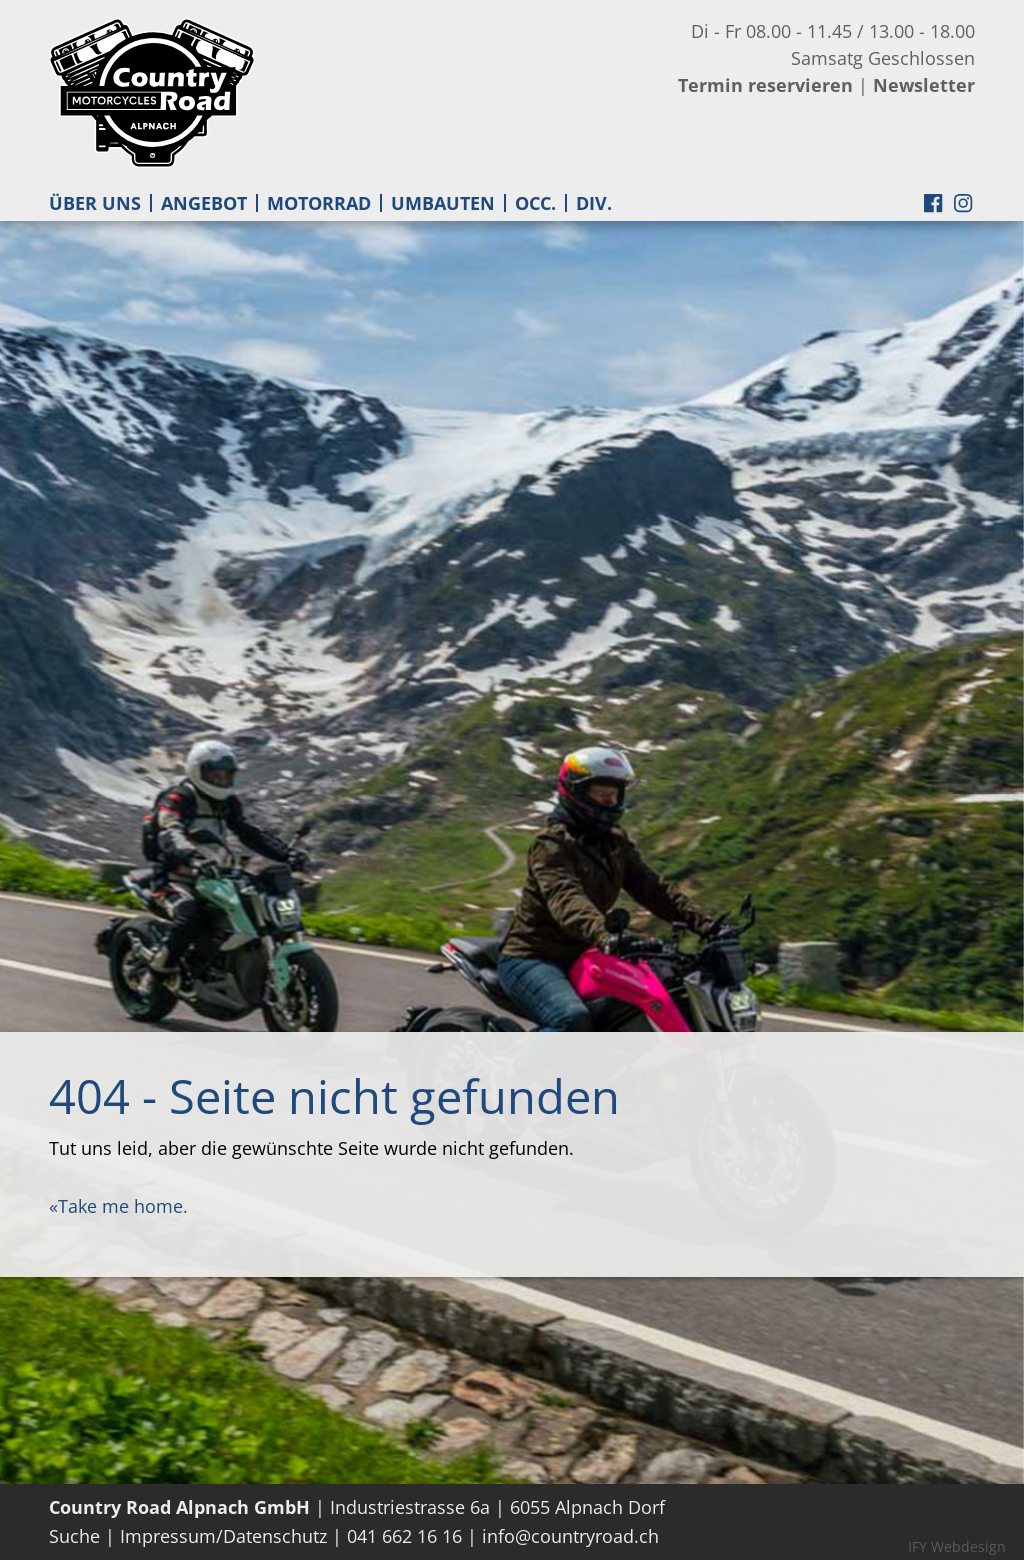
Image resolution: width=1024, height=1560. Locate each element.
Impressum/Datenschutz (223, 1536)
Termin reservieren (765, 85)
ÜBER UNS (95, 203)
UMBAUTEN (443, 203)
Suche (74, 1536)
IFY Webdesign (957, 1546)
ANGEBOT (204, 203)
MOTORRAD (319, 203)
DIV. (594, 203)
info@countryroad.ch (570, 1536)
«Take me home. (118, 1206)
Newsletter (924, 85)
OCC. (535, 203)
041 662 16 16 (404, 1536)
